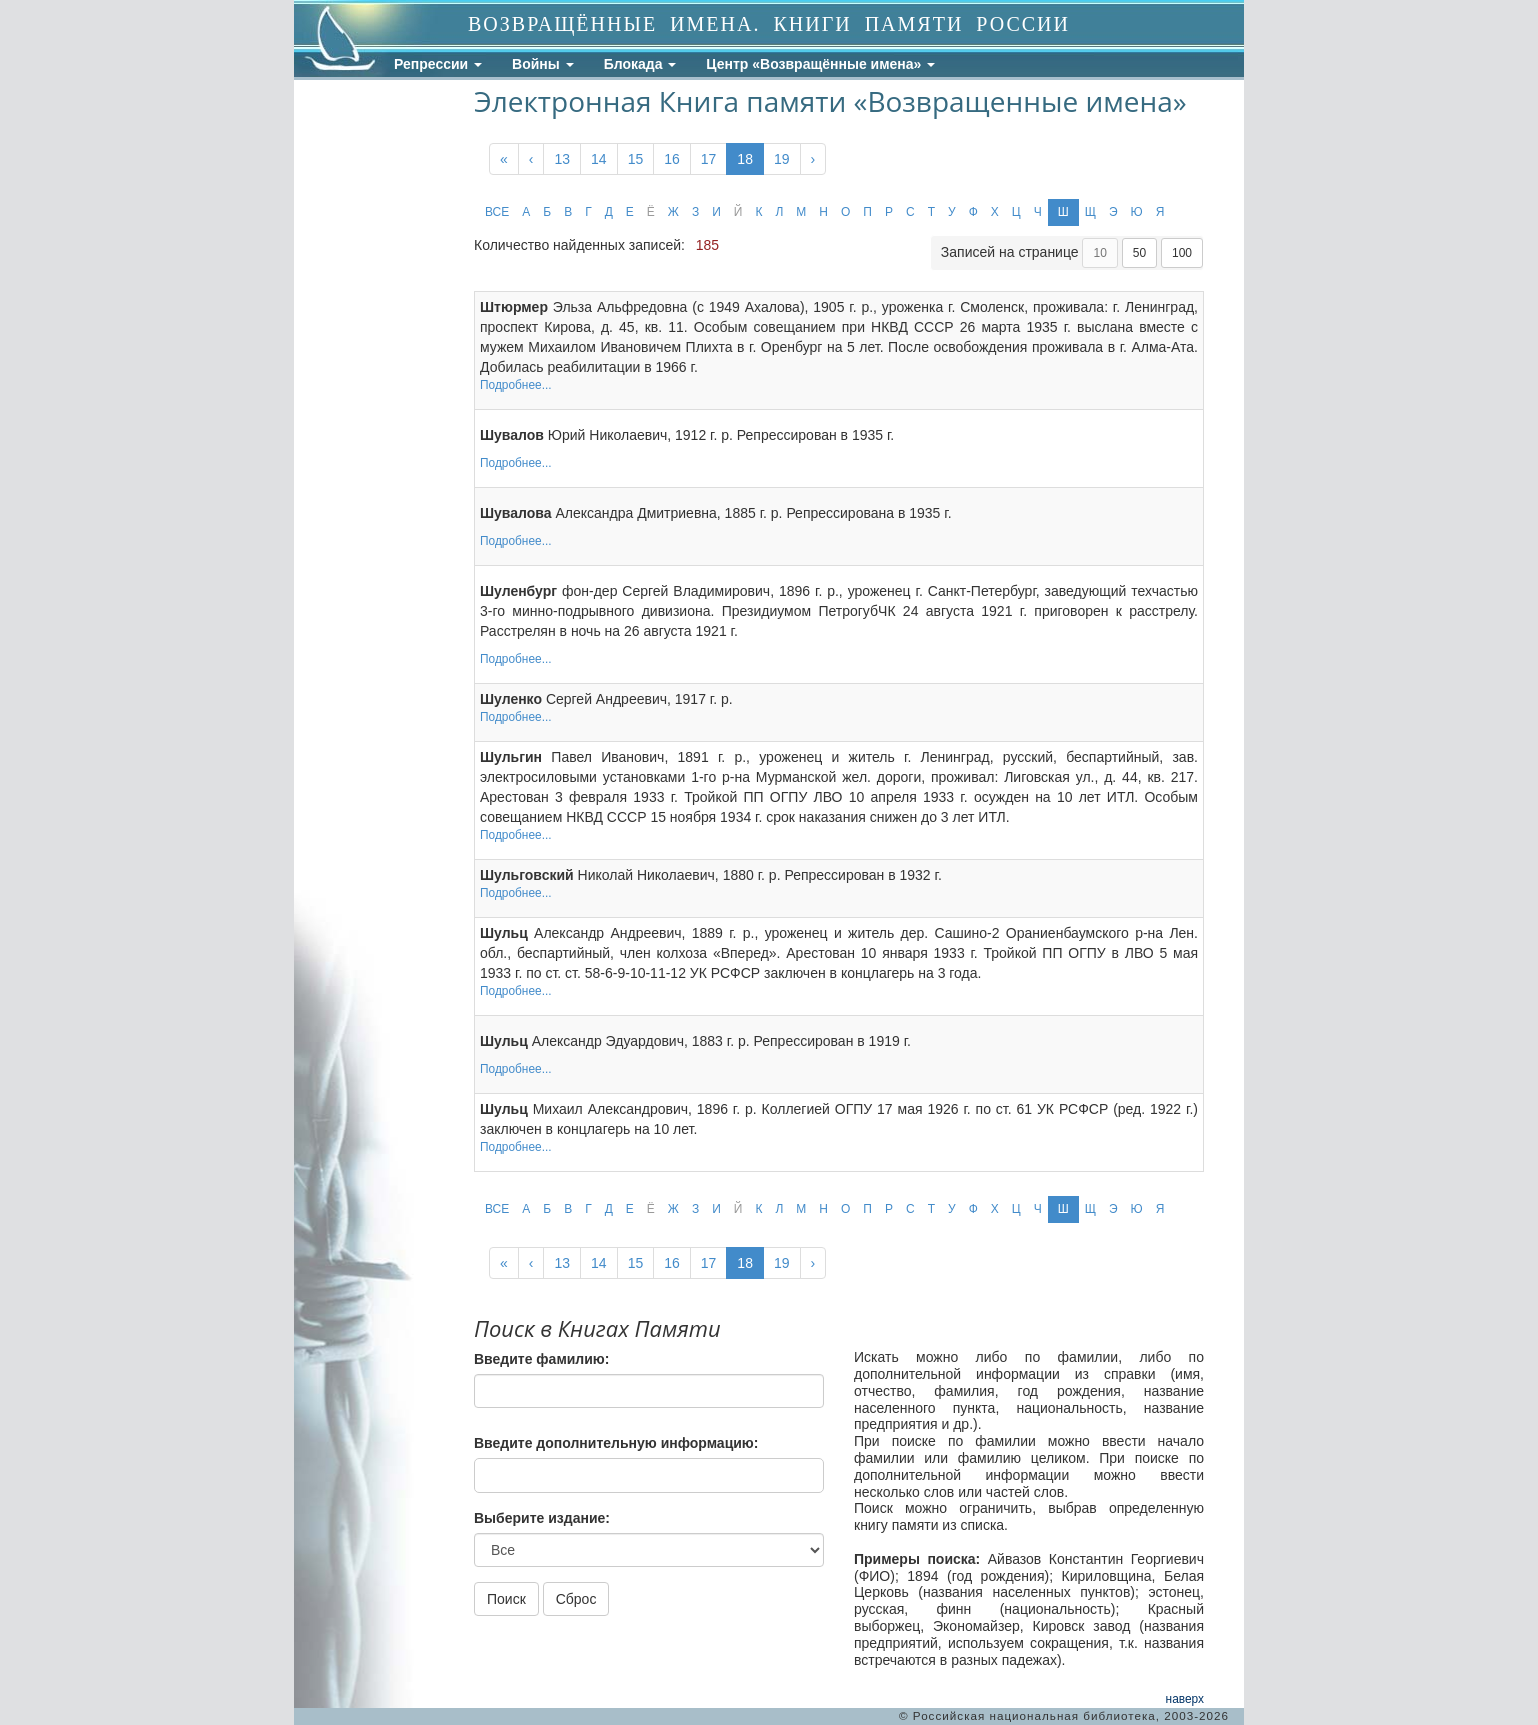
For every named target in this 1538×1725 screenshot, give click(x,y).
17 (709, 159)
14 (599, 159)
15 (636, 159)
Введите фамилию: (541, 1359)
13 (562, 159)
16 (672, 159)
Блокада (640, 64)
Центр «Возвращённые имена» (820, 64)
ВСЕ (497, 212)
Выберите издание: (542, 1518)
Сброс (576, 1599)
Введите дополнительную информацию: (616, 1443)
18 (745, 159)
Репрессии (438, 64)
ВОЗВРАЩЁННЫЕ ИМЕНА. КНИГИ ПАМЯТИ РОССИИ (769, 24)
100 (1182, 253)
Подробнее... (516, 385)
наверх (1185, 1699)
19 (782, 159)
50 (1139, 253)
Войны (543, 64)
